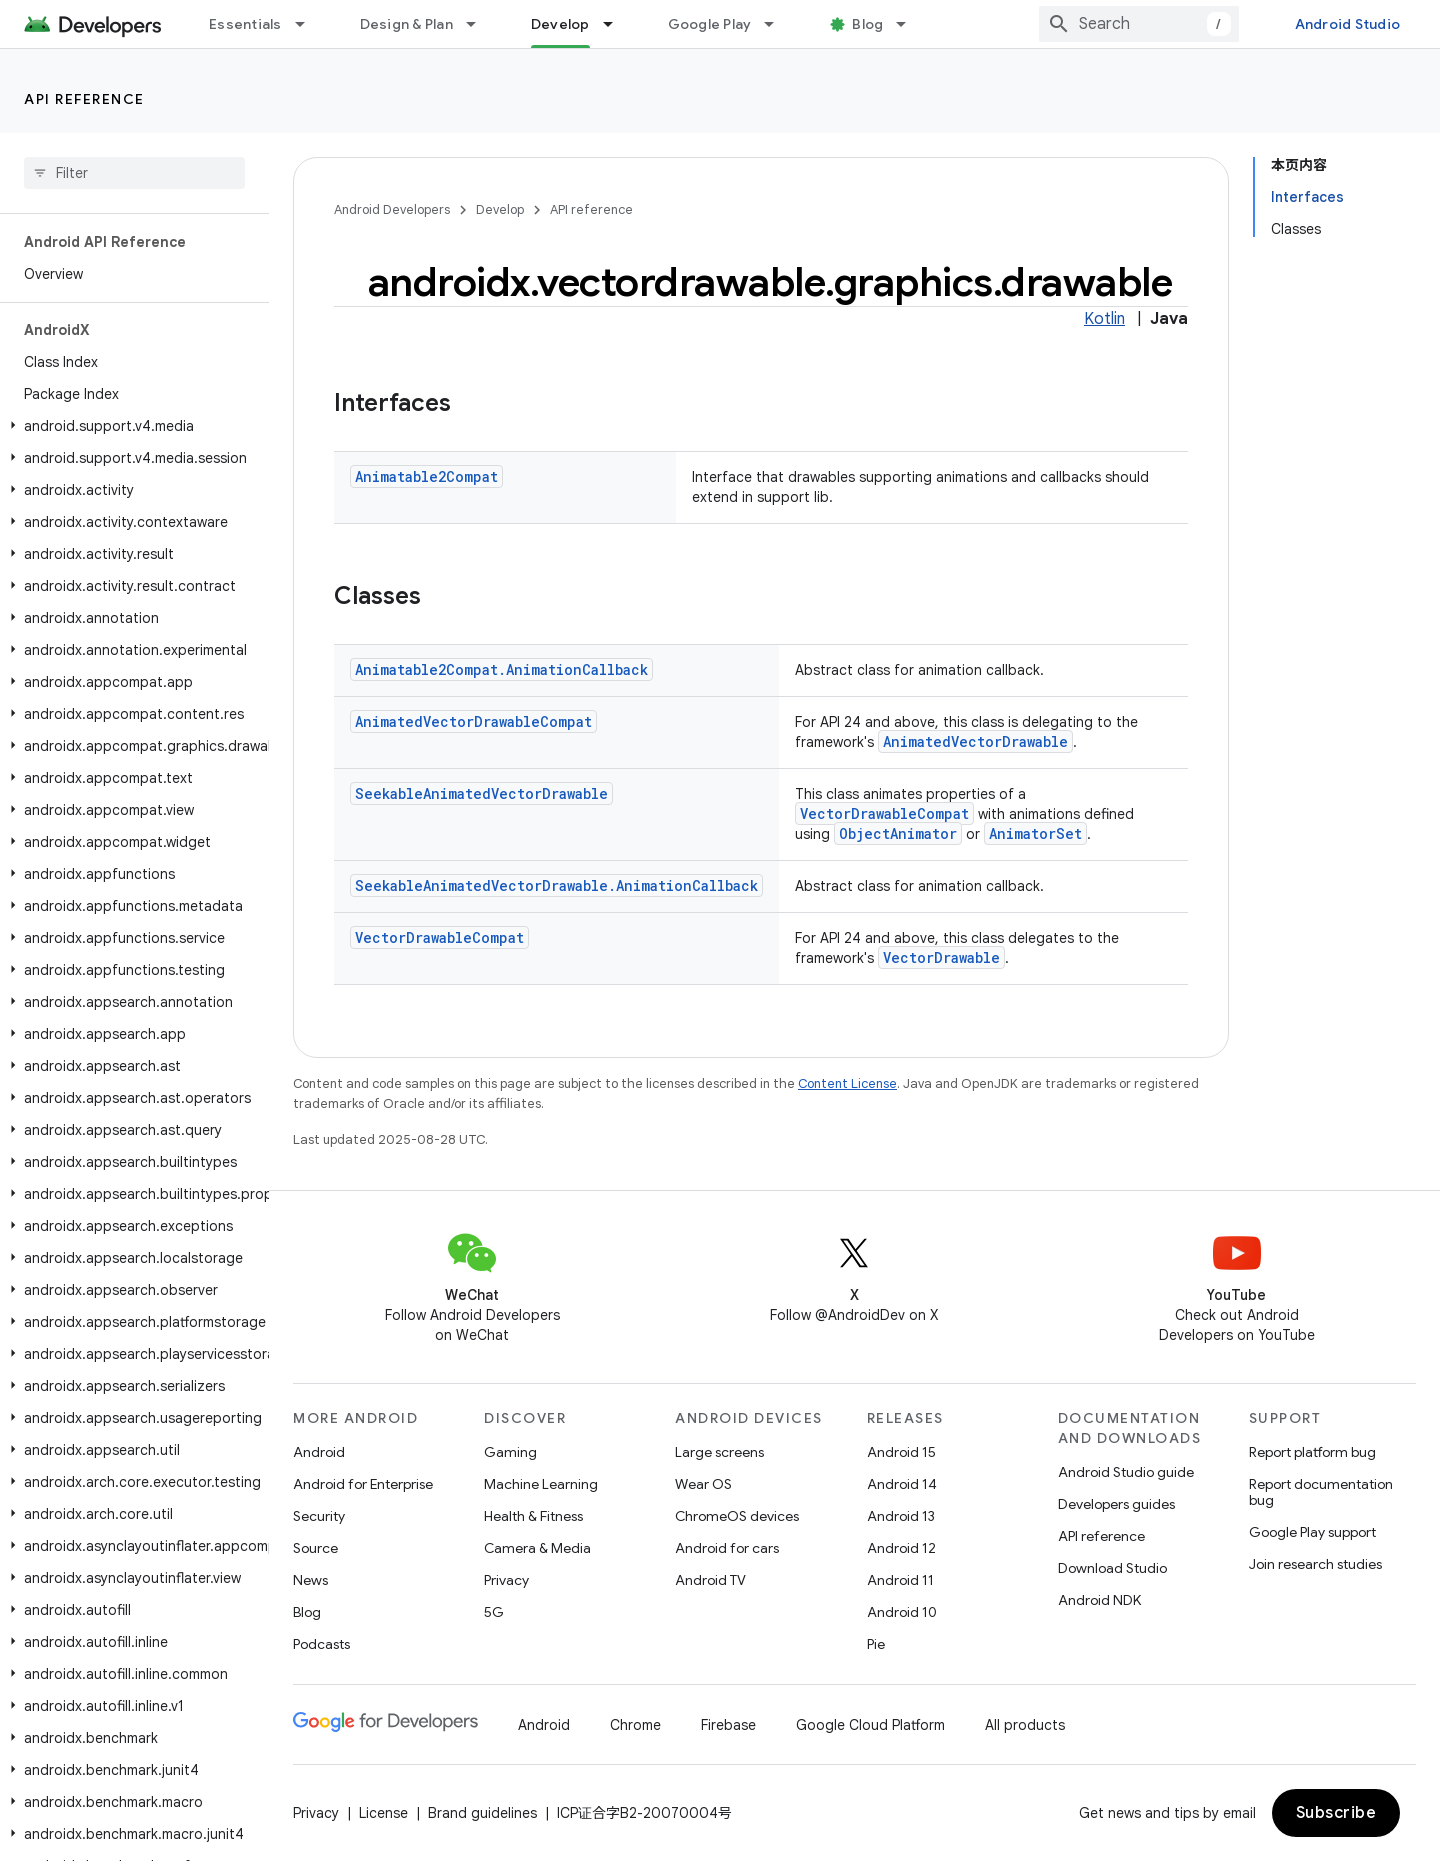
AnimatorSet (1035, 833)
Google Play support (1312, 1532)
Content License (847, 1083)
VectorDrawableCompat (884, 813)
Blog (867, 24)
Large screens (719, 1452)
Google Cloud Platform (870, 1725)
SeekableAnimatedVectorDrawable (481, 793)
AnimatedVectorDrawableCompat (473, 721)
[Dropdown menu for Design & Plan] (480, 24)
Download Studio (1112, 1568)
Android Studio (1348, 24)
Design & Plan (406, 24)
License (383, 1813)
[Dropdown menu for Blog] (910, 24)
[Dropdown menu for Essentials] (309, 24)
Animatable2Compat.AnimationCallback (501, 669)
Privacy (506, 1580)
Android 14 (902, 1484)
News (310, 1580)
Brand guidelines (482, 1813)
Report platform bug (1312, 1452)
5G (494, 1612)
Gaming (510, 1452)
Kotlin (1104, 319)
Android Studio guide (1126, 1472)
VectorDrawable (941, 957)
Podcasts (321, 1644)
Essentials (245, 24)
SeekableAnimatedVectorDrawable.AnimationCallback (556, 885)
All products (1025, 1725)
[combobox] (1139, 24)
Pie (876, 1644)
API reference (84, 99)
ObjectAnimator (898, 833)
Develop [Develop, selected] (560, 24)
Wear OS (703, 1484)
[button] (130, 426)
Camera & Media (537, 1548)
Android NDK (1099, 1600)
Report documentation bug (1321, 1492)
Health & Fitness (533, 1516)
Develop (500, 209)
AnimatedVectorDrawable (975, 741)
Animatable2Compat (426, 476)
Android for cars (727, 1548)
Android (319, 1452)
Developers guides (1116, 1504)
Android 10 (902, 1612)
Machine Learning (541, 1484)
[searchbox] (134, 173)
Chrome (635, 1725)
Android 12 (901, 1548)
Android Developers (392, 209)
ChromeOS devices (737, 1516)
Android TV (710, 1580)
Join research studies (1315, 1564)
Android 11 (900, 1580)
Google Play (710, 24)
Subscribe (1336, 1813)
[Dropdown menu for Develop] (617, 24)
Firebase (728, 1725)
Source (315, 1548)
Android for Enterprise (363, 1484)
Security (319, 1516)
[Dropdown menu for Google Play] (778, 24)
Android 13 (901, 1516)
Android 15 (901, 1452)
